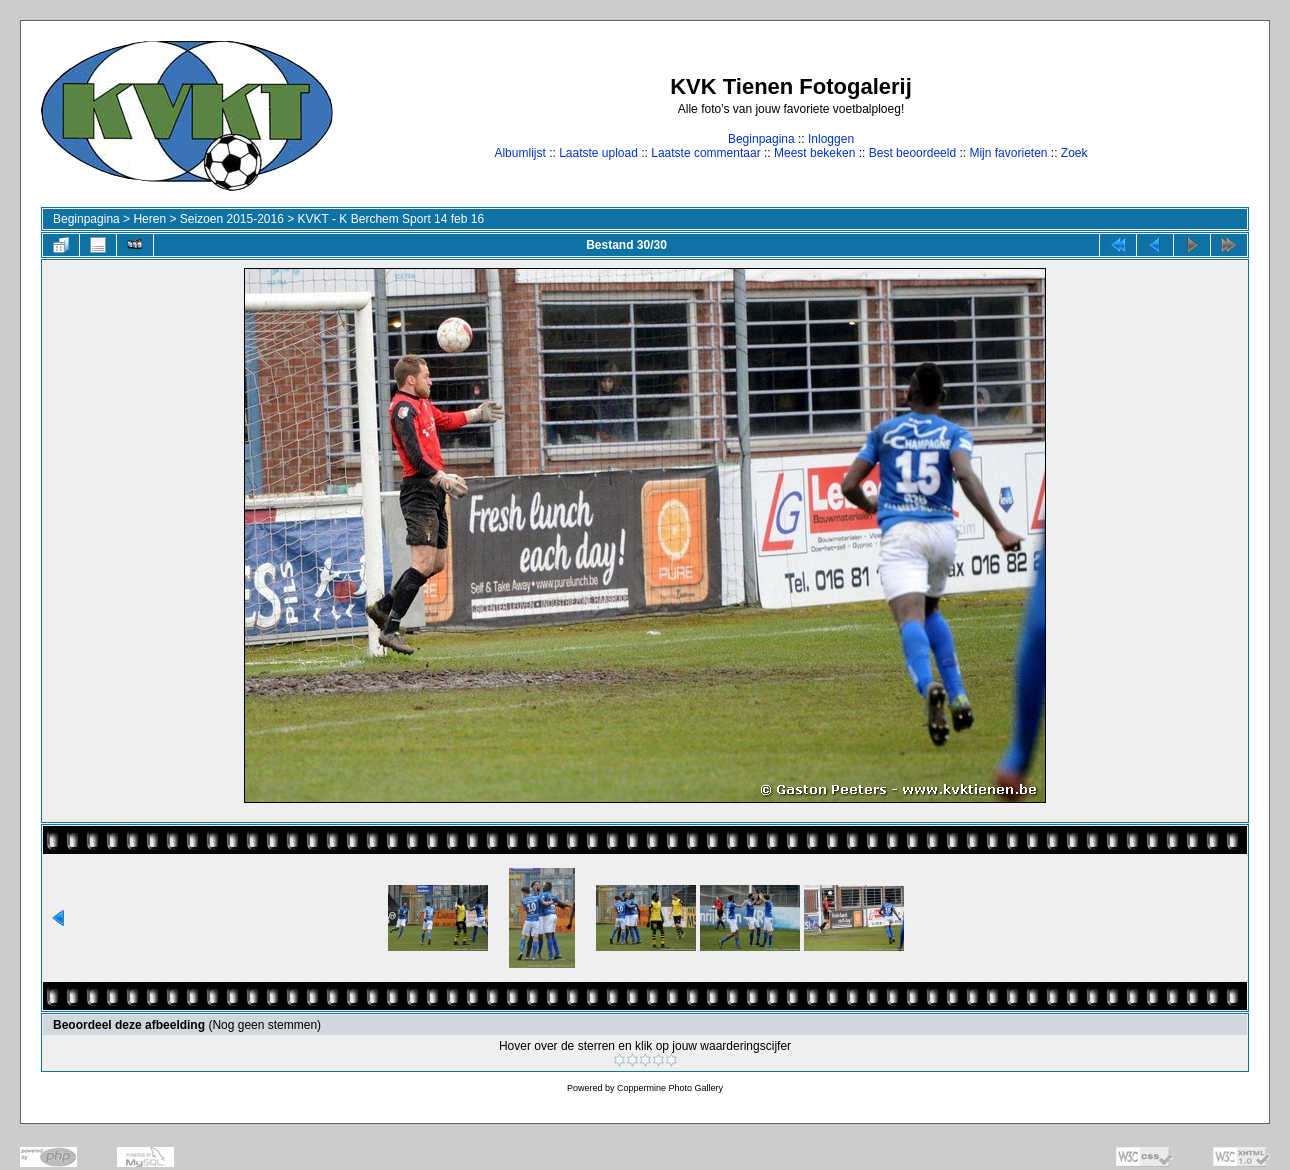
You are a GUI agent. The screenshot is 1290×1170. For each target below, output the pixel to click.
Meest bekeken (814, 153)
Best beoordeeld (912, 153)
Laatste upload (598, 153)
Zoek (1074, 153)
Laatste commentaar (705, 153)
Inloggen (831, 139)
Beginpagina (761, 139)
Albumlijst (519, 153)
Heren (149, 219)
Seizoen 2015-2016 (232, 219)
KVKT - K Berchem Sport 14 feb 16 (391, 219)
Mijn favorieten (1008, 153)
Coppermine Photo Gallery (670, 1088)
